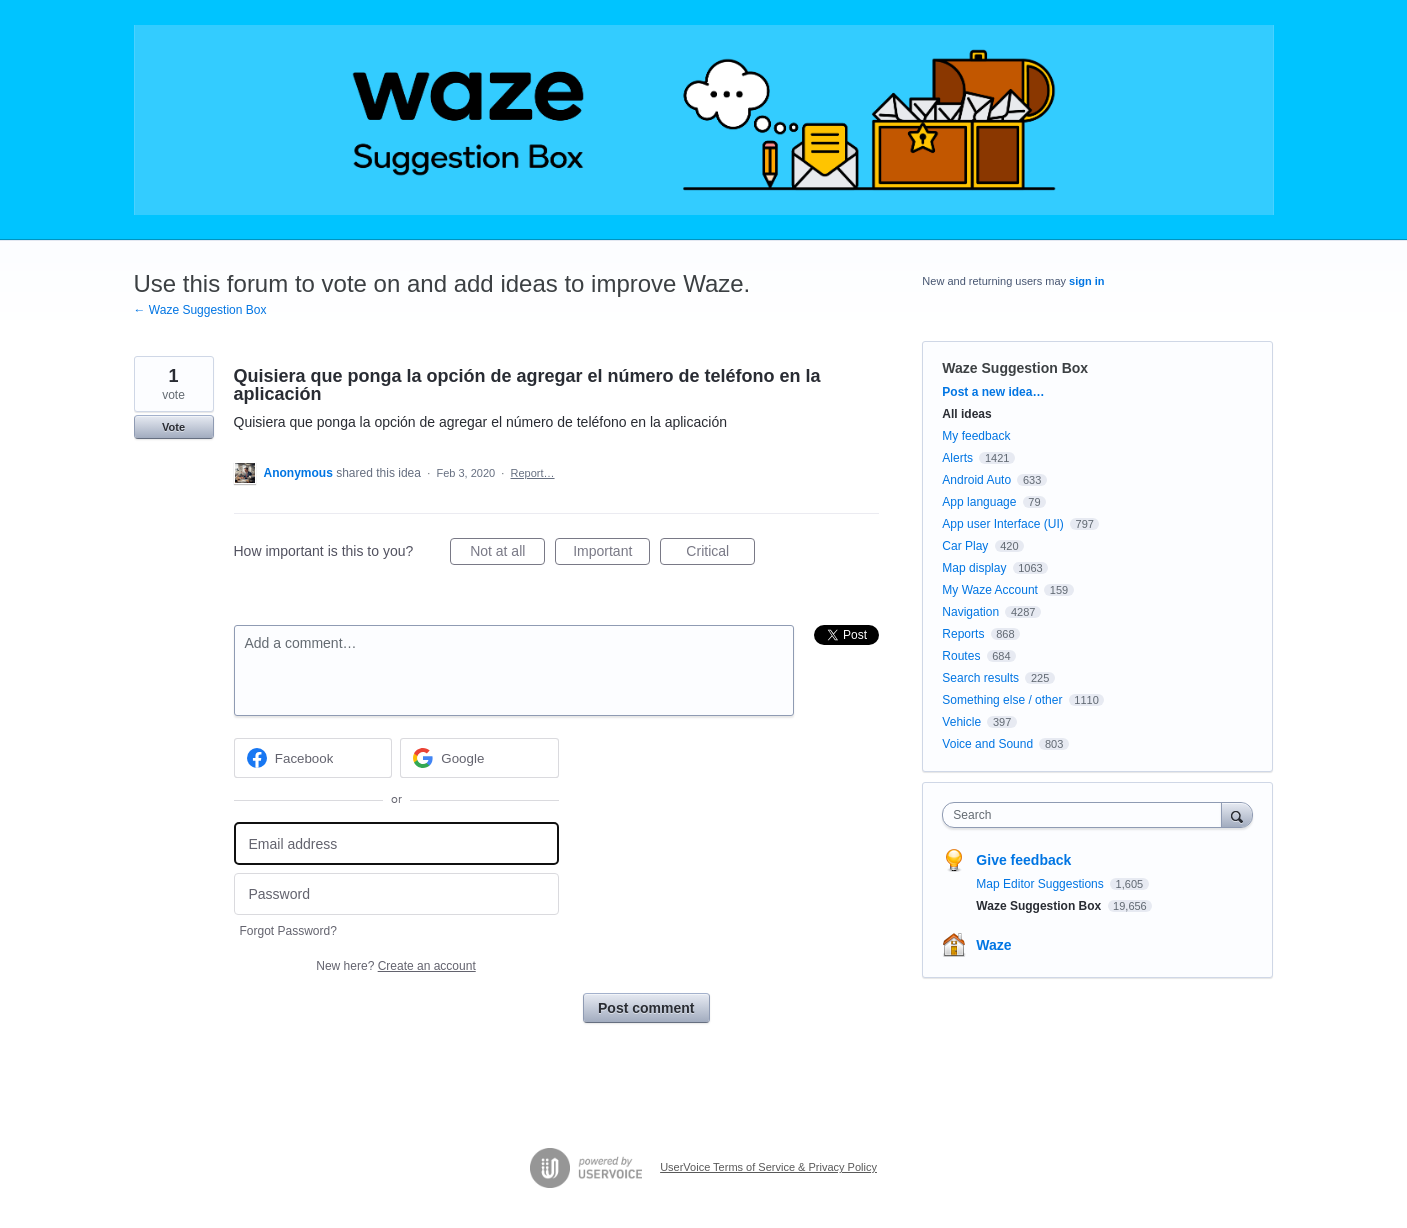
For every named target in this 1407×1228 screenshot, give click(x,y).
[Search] (1237, 814)
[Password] (396, 894)
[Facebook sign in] (313, 758)
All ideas (966, 414)
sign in (1086, 281)
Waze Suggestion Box (1015, 368)
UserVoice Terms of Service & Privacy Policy (768, 1167)
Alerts (957, 458)
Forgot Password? (288, 931)
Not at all (507, 554)
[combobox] (1086, 815)
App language (979, 502)
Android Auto (976, 480)
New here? (395, 966)
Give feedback (1023, 860)
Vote (173, 427)
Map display (974, 568)
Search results (980, 678)
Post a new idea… (993, 392)
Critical (720, 554)
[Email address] (396, 843)
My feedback (976, 436)
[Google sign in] (479, 758)
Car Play (965, 546)
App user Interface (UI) (1002, 524)
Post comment (646, 1008)
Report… (533, 473)
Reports (963, 634)
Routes (961, 656)
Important (611, 554)
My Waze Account (990, 590)
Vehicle (961, 722)
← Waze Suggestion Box (200, 310)
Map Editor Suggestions (1041, 884)
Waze (993, 945)
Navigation (970, 612)
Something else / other (1002, 700)
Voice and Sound (987, 744)
